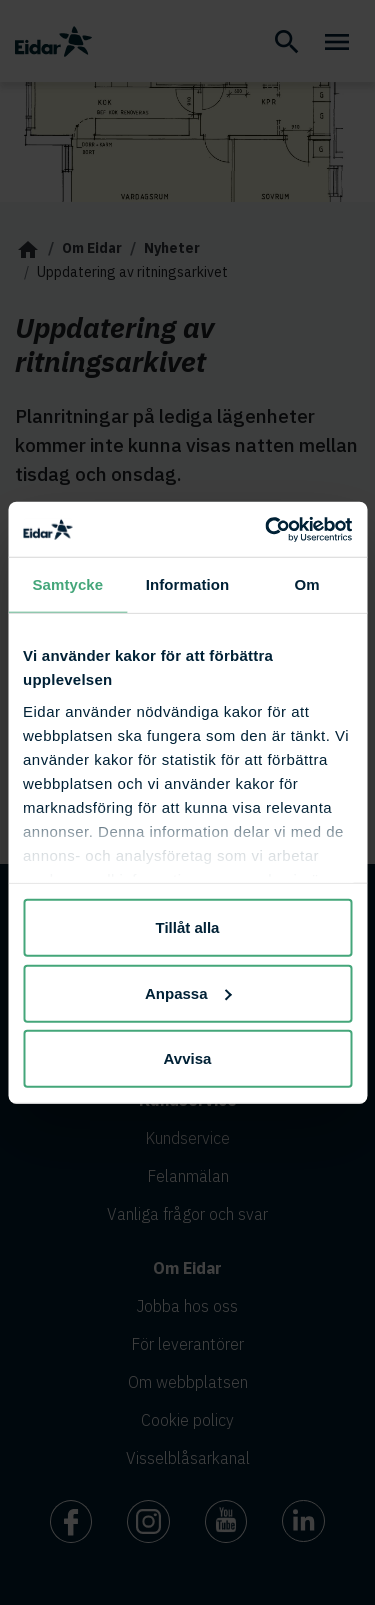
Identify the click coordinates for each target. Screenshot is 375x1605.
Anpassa (188, 992)
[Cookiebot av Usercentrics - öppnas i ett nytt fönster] (267, 529)
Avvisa (188, 1058)
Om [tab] (307, 584)
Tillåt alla (188, 927)
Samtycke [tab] (67, 584)
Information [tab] (188, 584)
